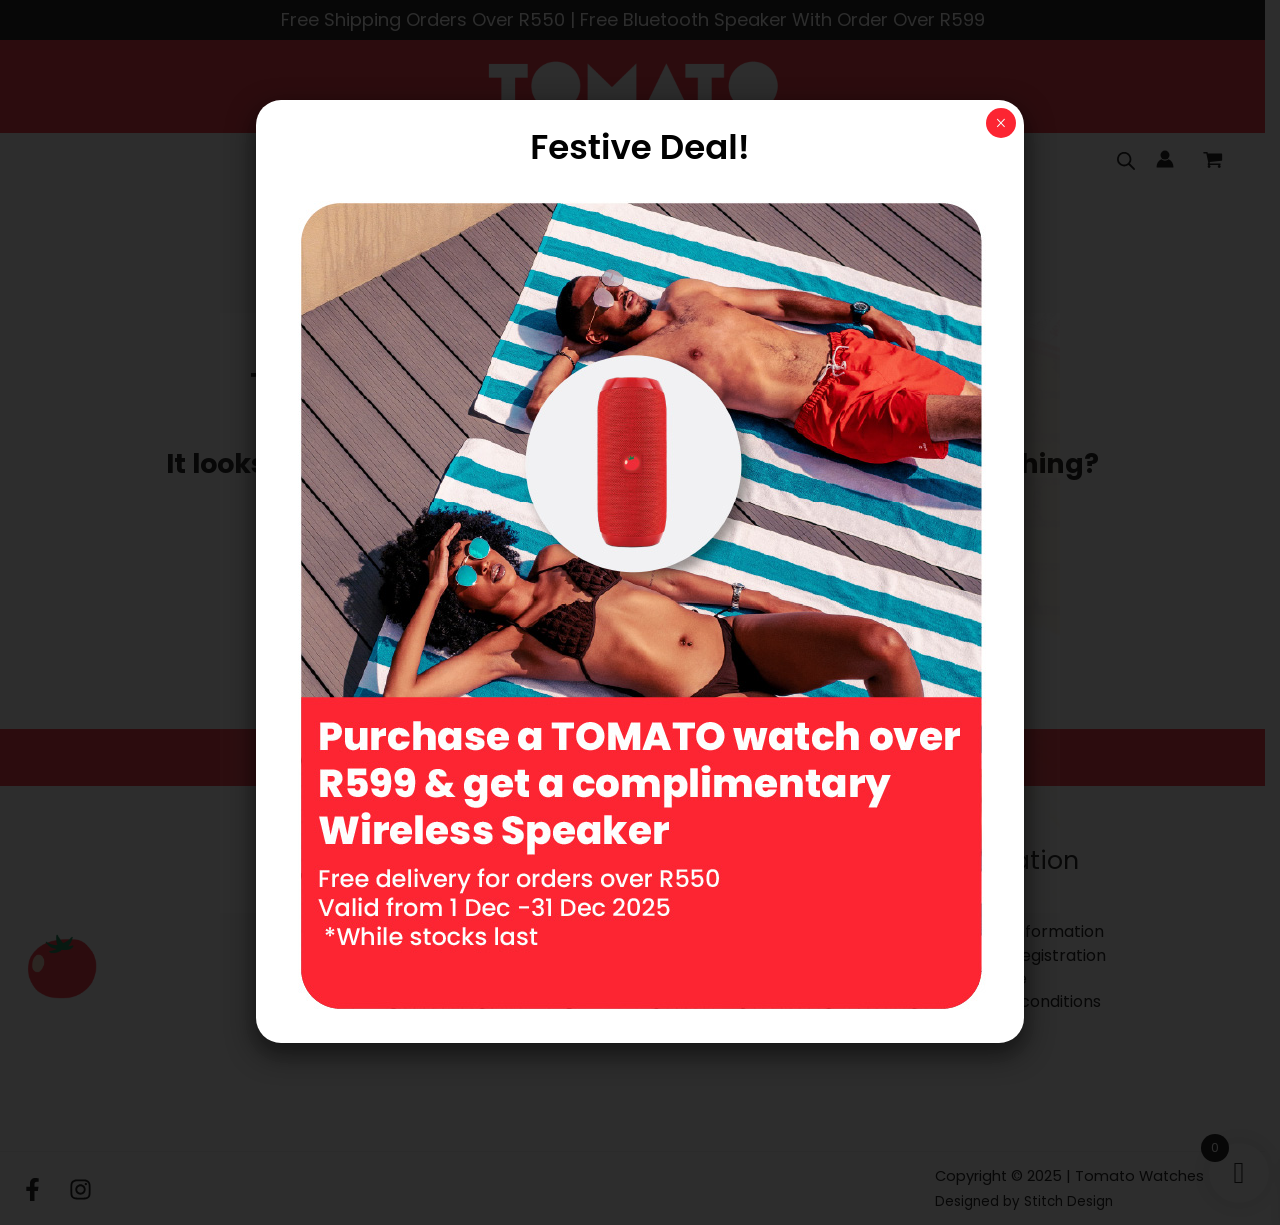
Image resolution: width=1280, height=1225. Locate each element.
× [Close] (1000, 123)
